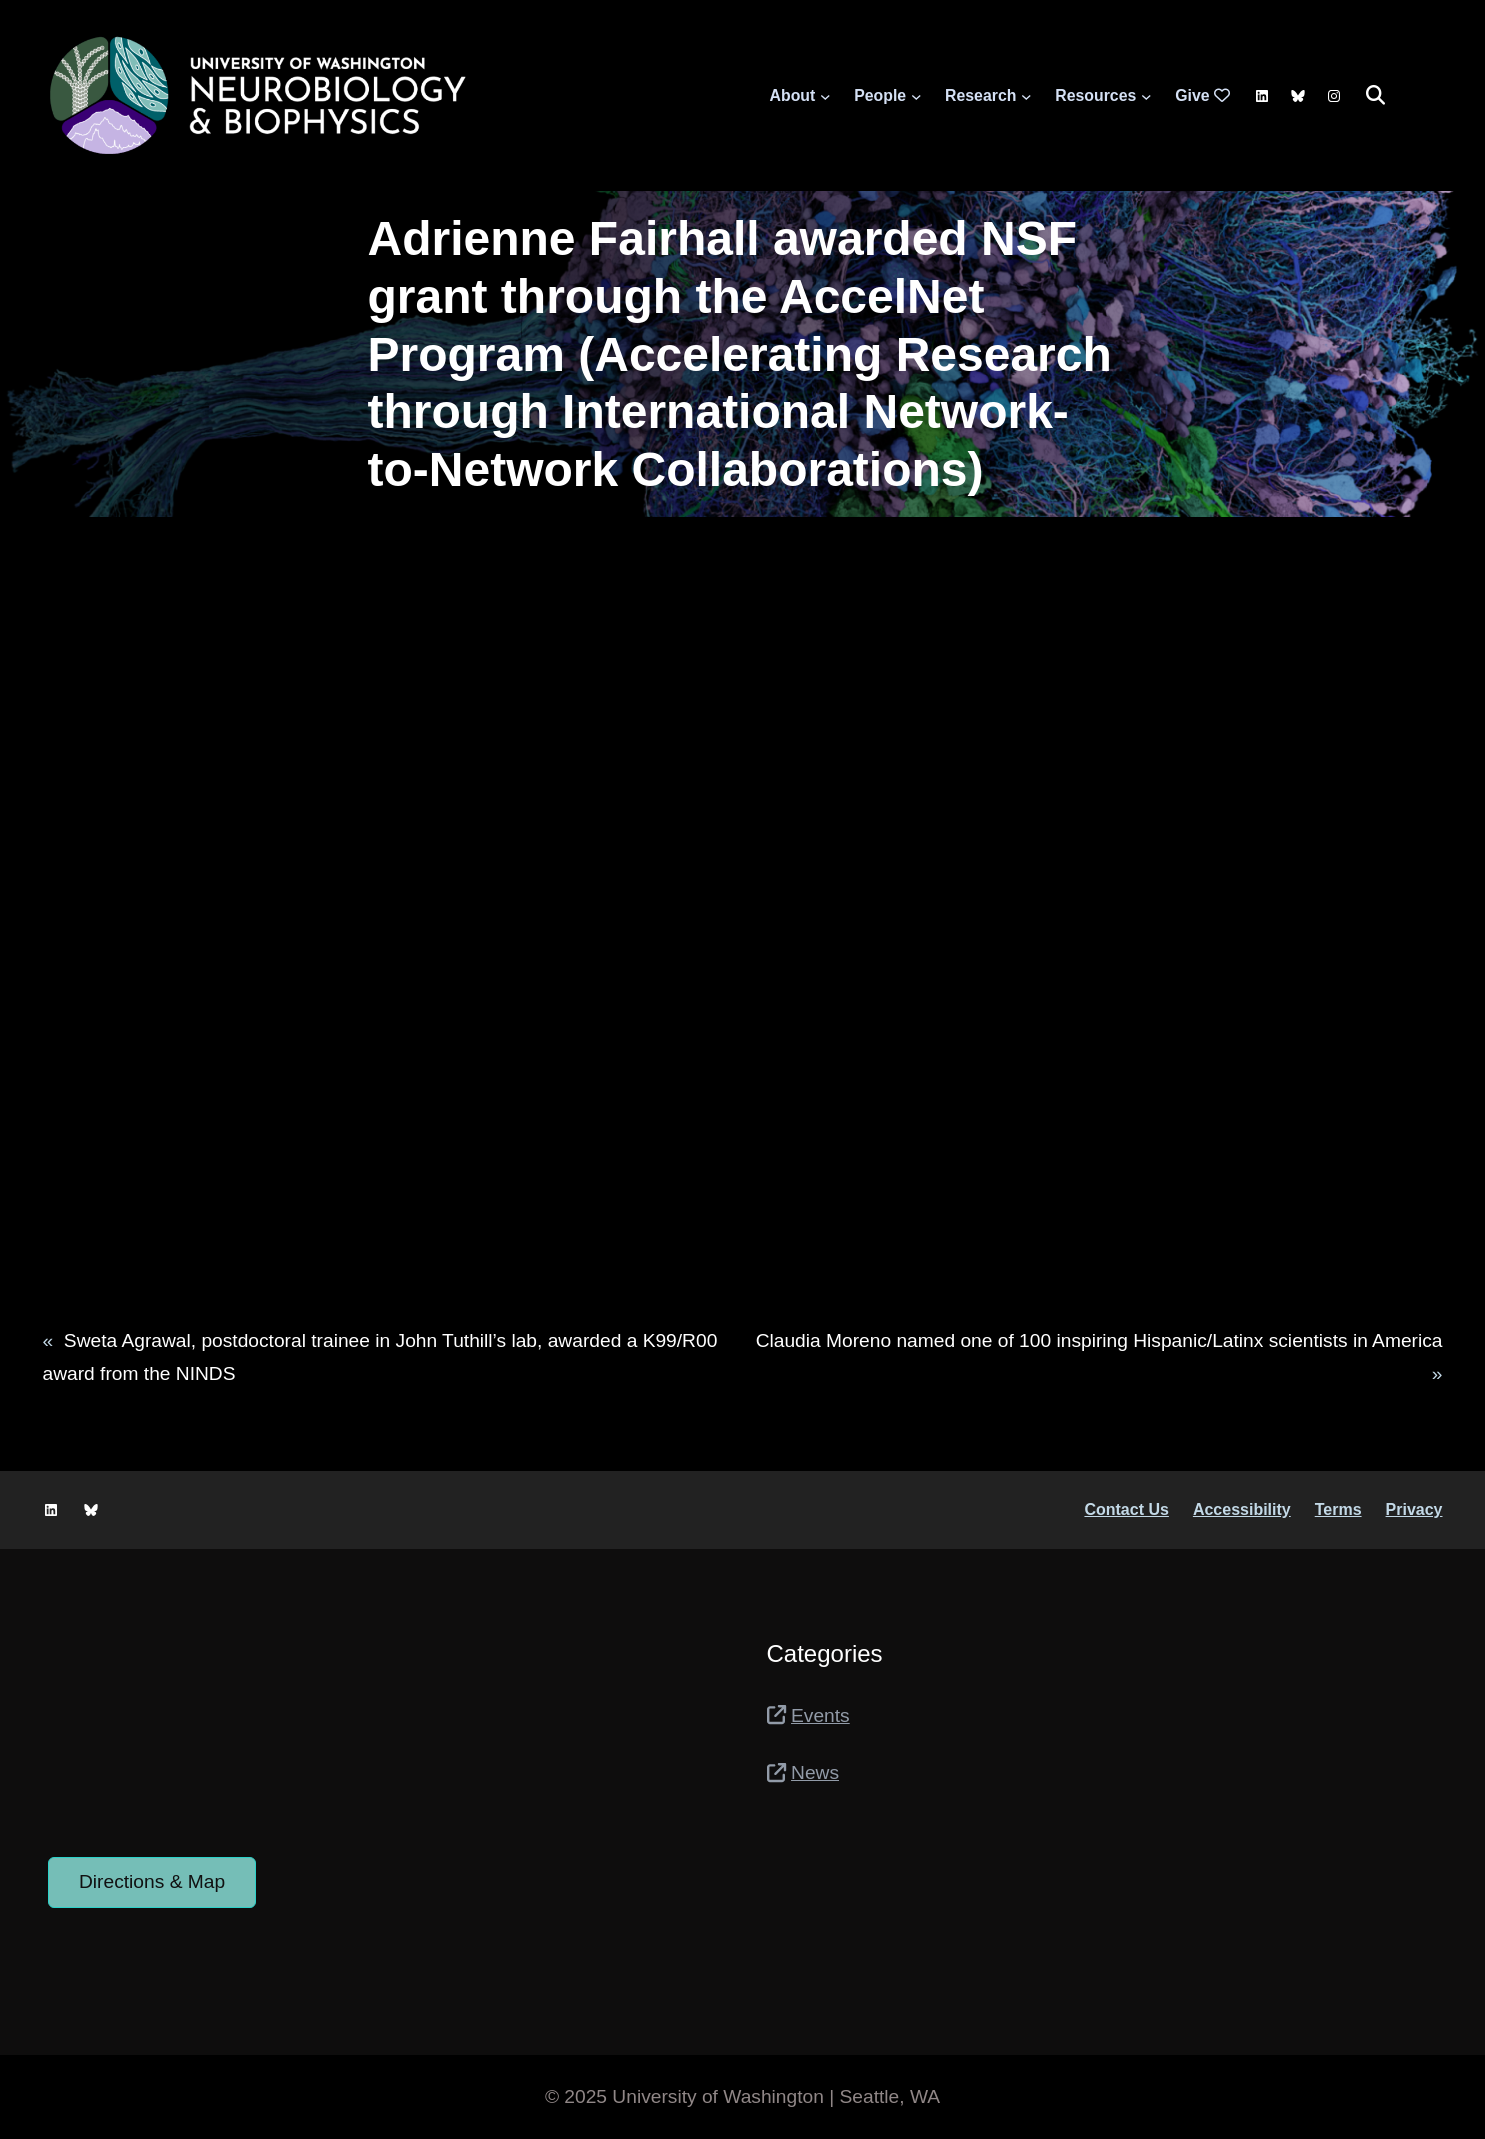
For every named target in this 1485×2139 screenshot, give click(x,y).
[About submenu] (825, 95)
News (815, 1772)
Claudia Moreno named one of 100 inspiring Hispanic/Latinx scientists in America (1099, 1340)
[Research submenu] (1026, 95)
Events (820, 1715)
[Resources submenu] (1146, 95)
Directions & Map (152, 1881)
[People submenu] (916, 95)
